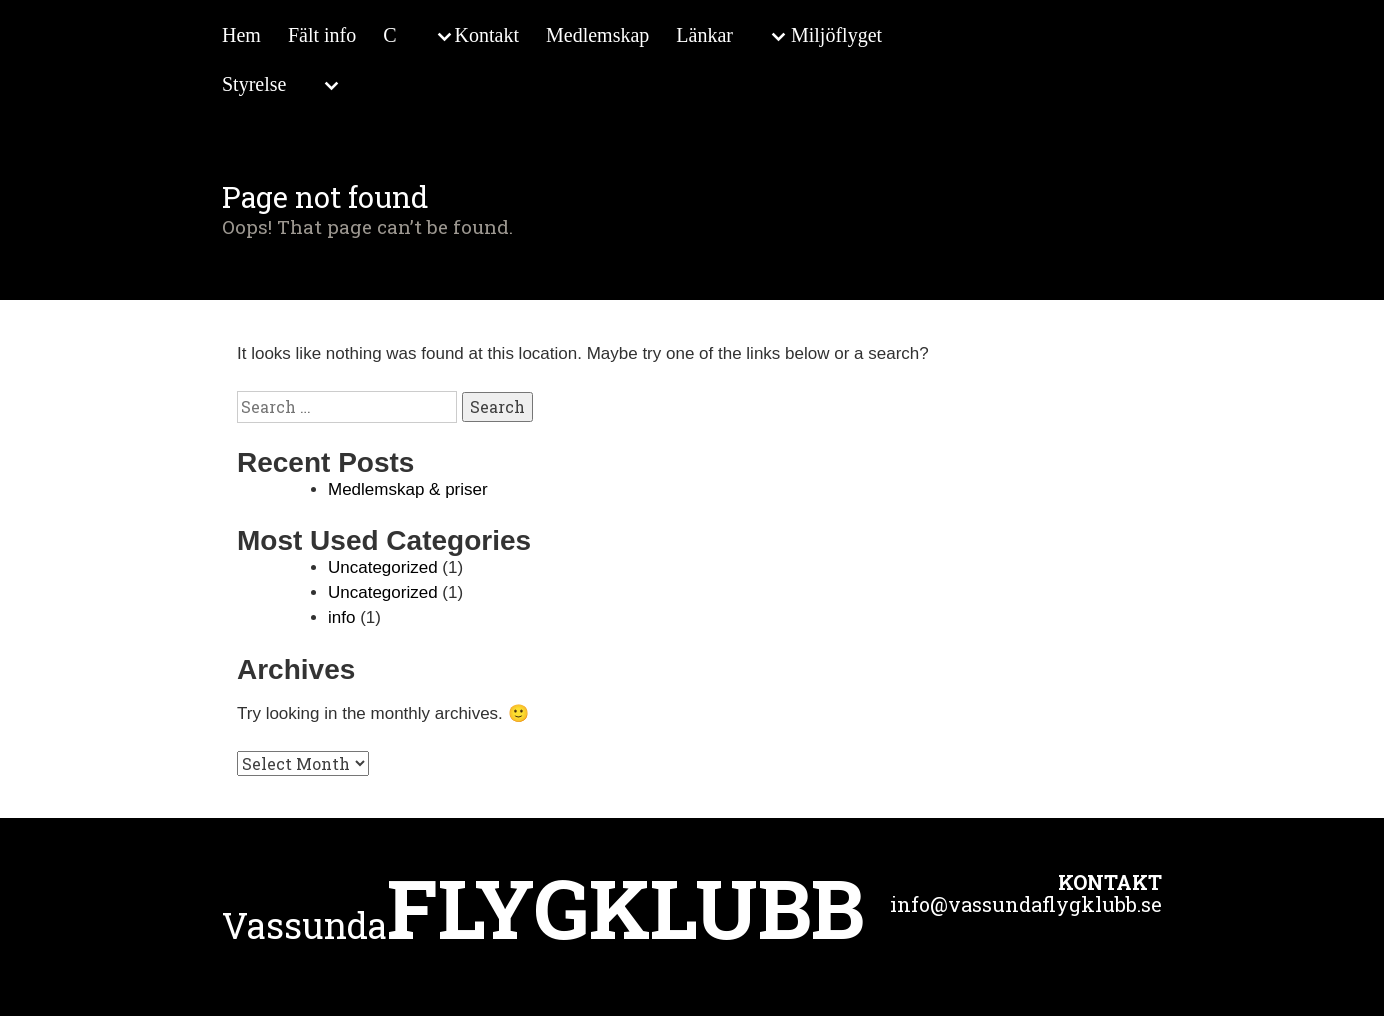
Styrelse (254, 84)
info (341, 617)
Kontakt (487, 35)
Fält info (322, 35)
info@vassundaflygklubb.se (1026, 904)
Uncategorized (383, 567)
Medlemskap (597, 35)
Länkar (704, 35)
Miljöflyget (836, 35)
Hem (241, 35)
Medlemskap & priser (408, 489)
